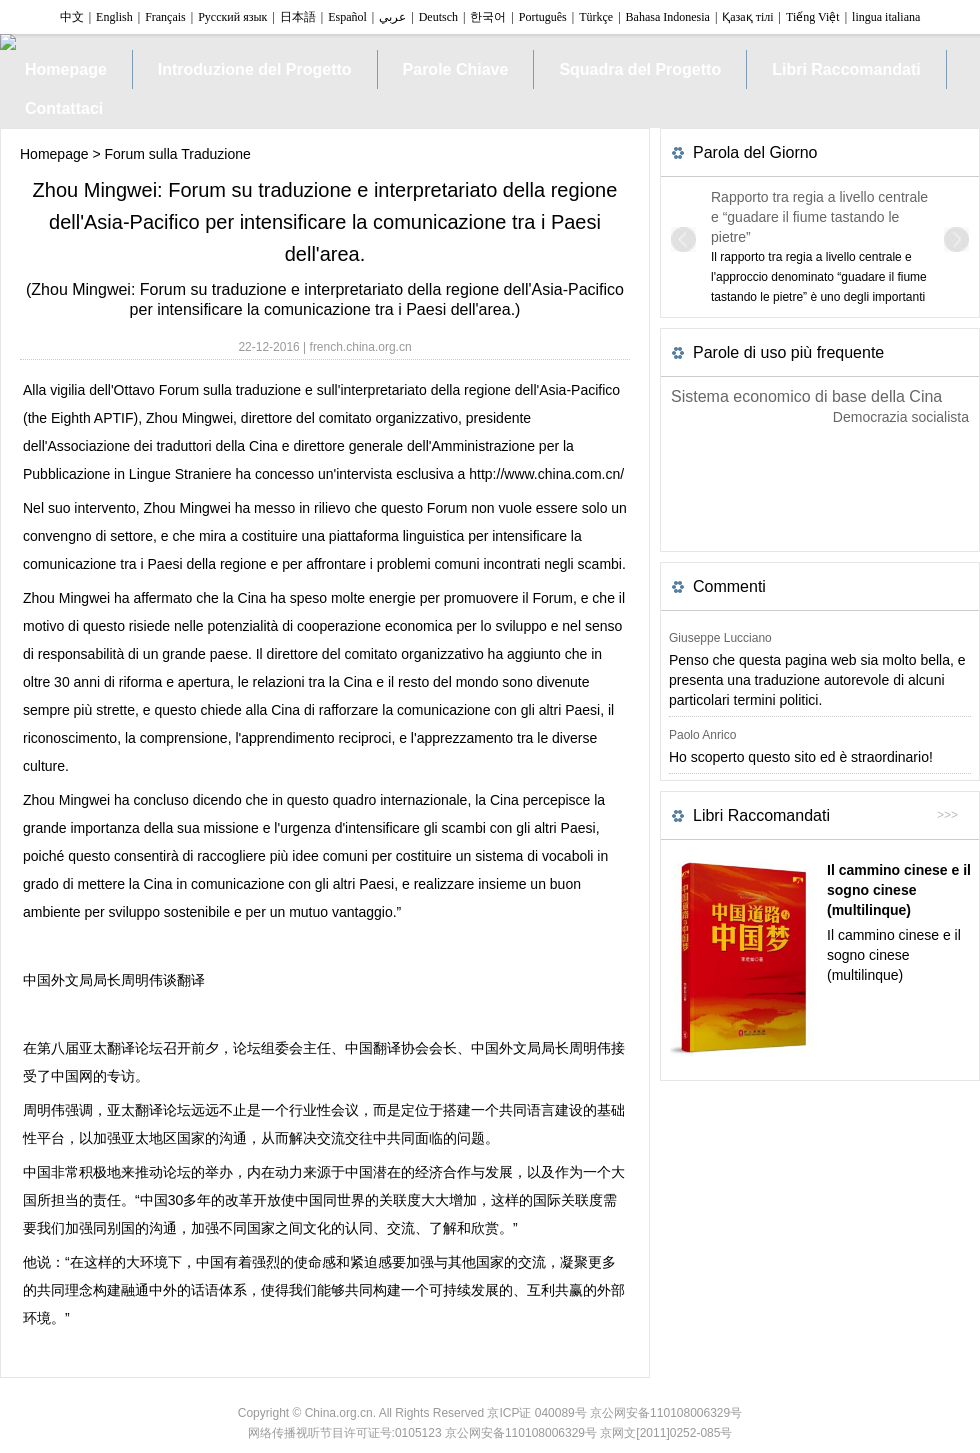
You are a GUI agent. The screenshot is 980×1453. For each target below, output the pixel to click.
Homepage (54, 154)
